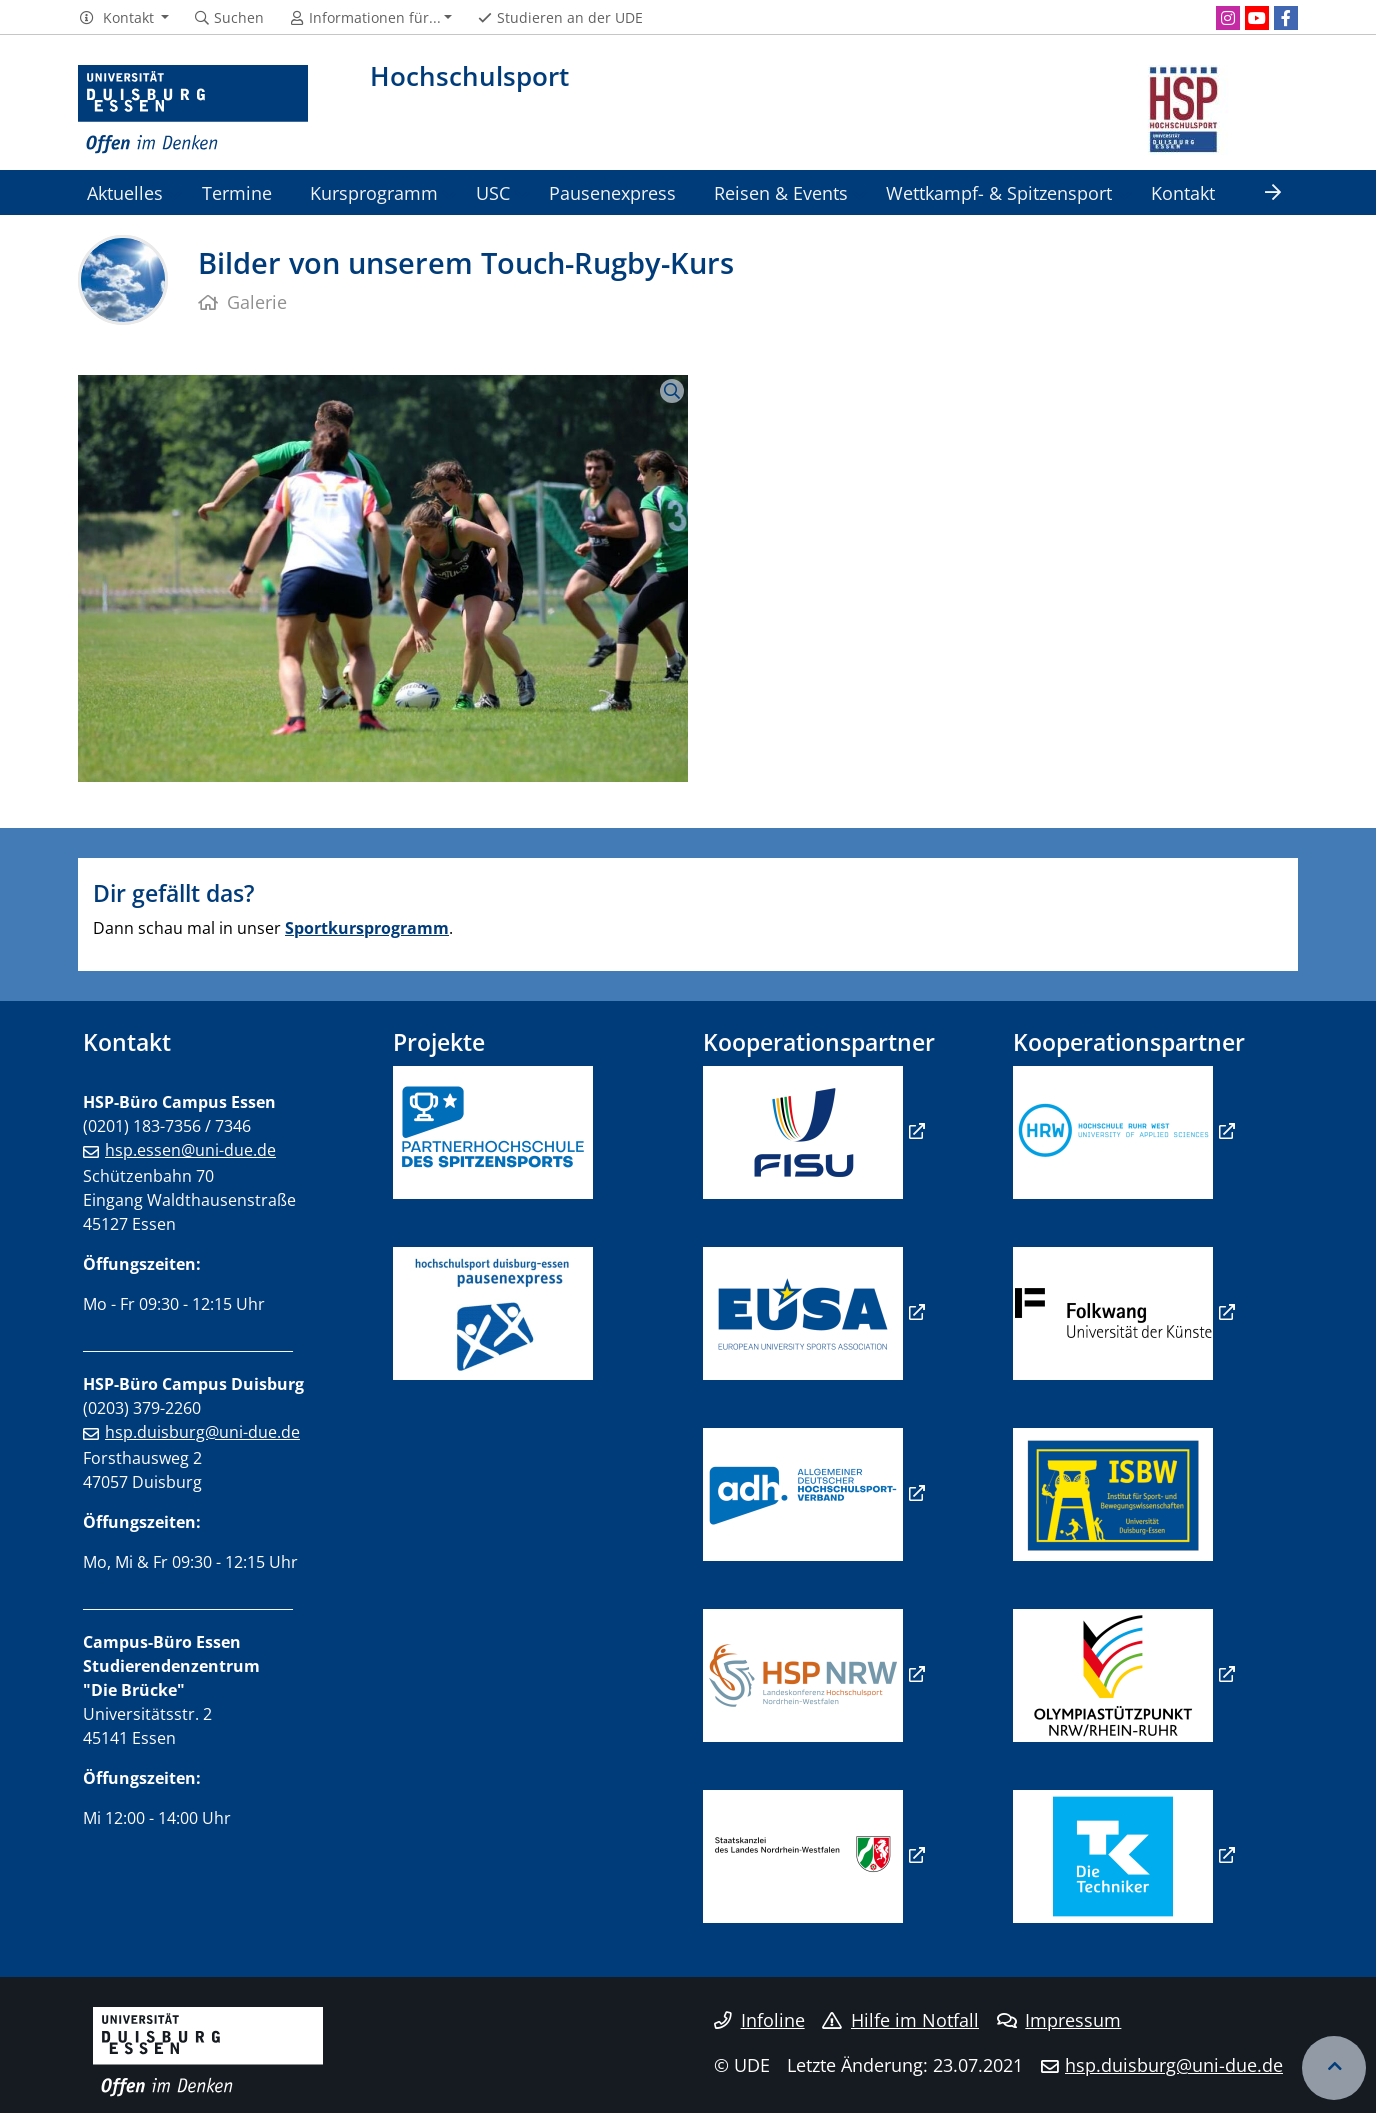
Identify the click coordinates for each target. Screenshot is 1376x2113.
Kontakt (1183, 192)
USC (493, 192)
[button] (123, 18)
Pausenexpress (612, 192)
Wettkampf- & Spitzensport (999, 192)
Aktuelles (125, 192)
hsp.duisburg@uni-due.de (202, 1432)
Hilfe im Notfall (900, 2020)
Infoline (759, 2020)
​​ (803, 1493)
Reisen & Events (781, 192)
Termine (237, 192)
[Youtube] (1257, 18)
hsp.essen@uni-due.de (190, 1150)
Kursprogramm (374, 192)
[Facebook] (1286, 18)
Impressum (1059, 2020)
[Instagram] (1228, 18)
